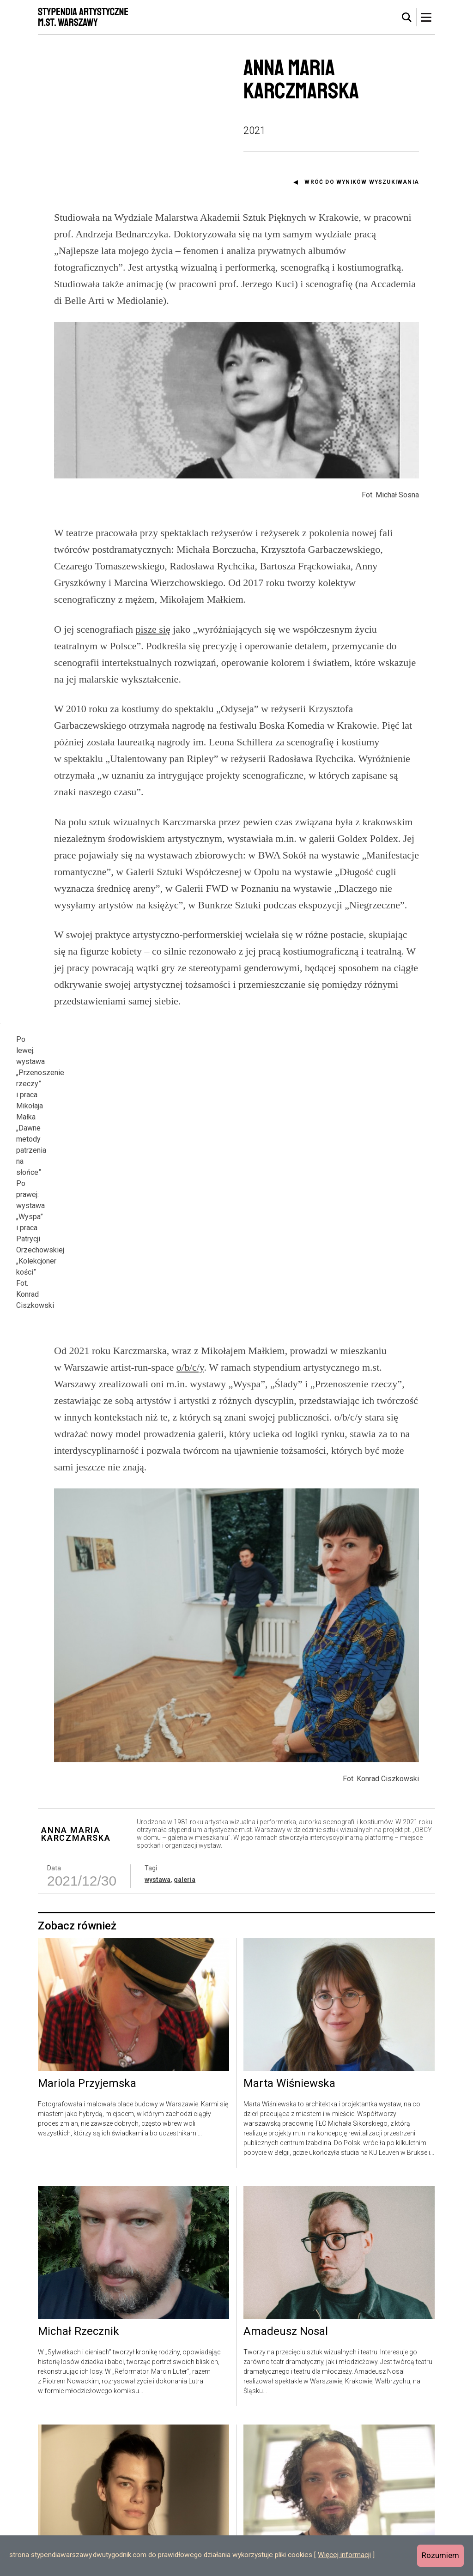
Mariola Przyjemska (87, 2016)
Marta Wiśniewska (289, 2016)
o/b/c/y (190, 1300)
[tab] (407, 17)
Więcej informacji (344, 2555)
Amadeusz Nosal (285, 2264)
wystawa (157, 1812)
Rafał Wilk (268, 2503)
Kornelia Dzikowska (86, 2503)
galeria (184, 1812)
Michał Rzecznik (78, 2264)
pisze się (153, 629)
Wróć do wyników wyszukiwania (361, 182)
